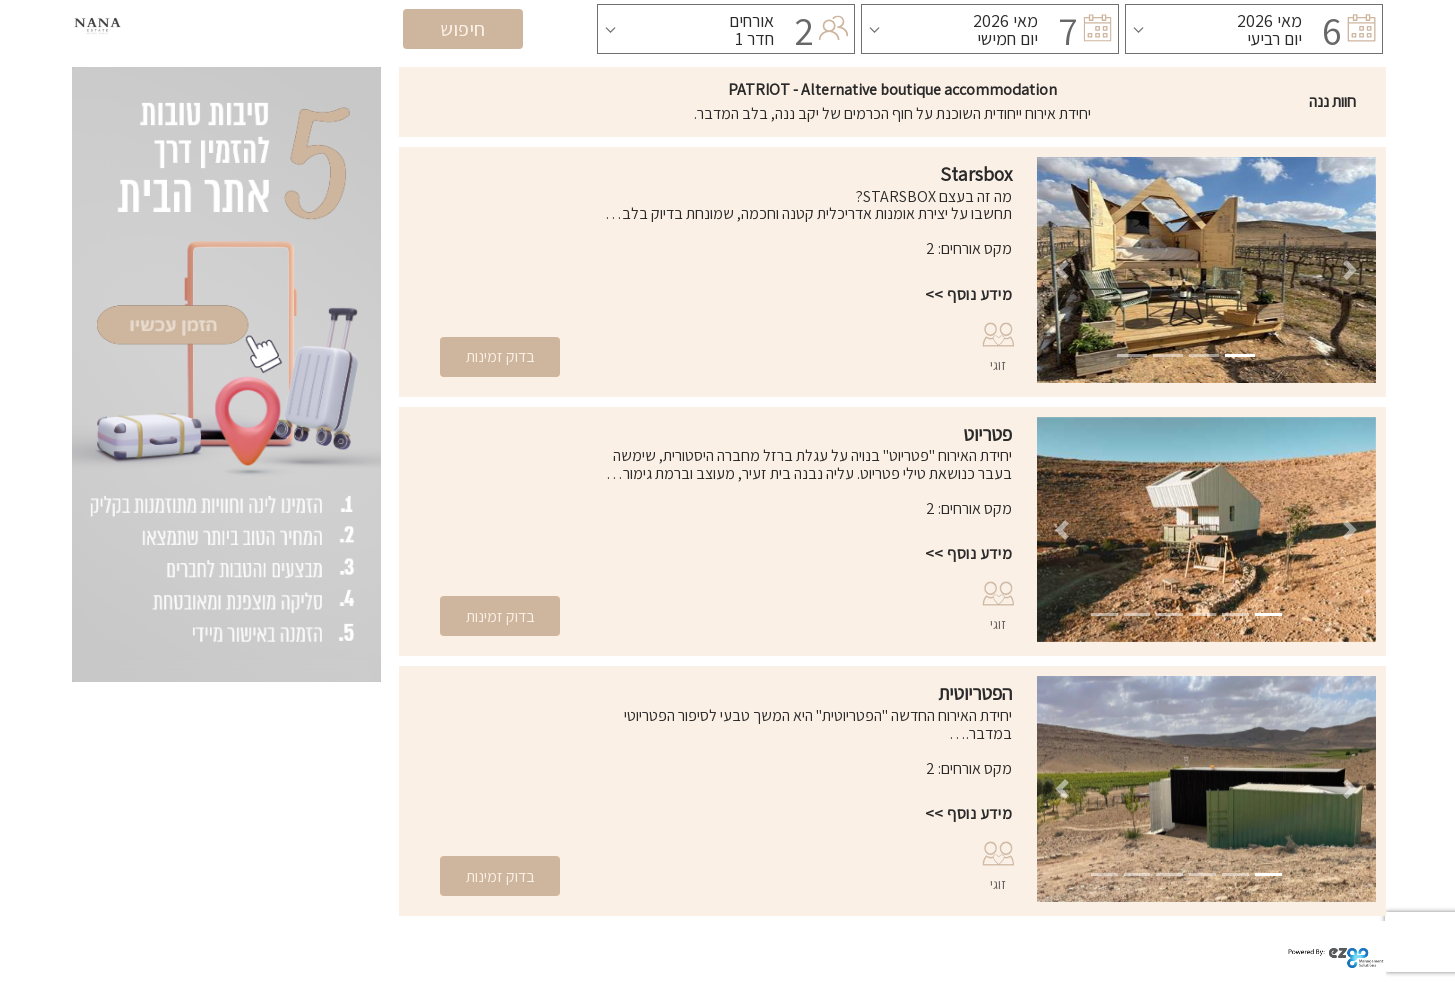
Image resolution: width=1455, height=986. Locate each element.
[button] (1062, 270)
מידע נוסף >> (968, 294)
